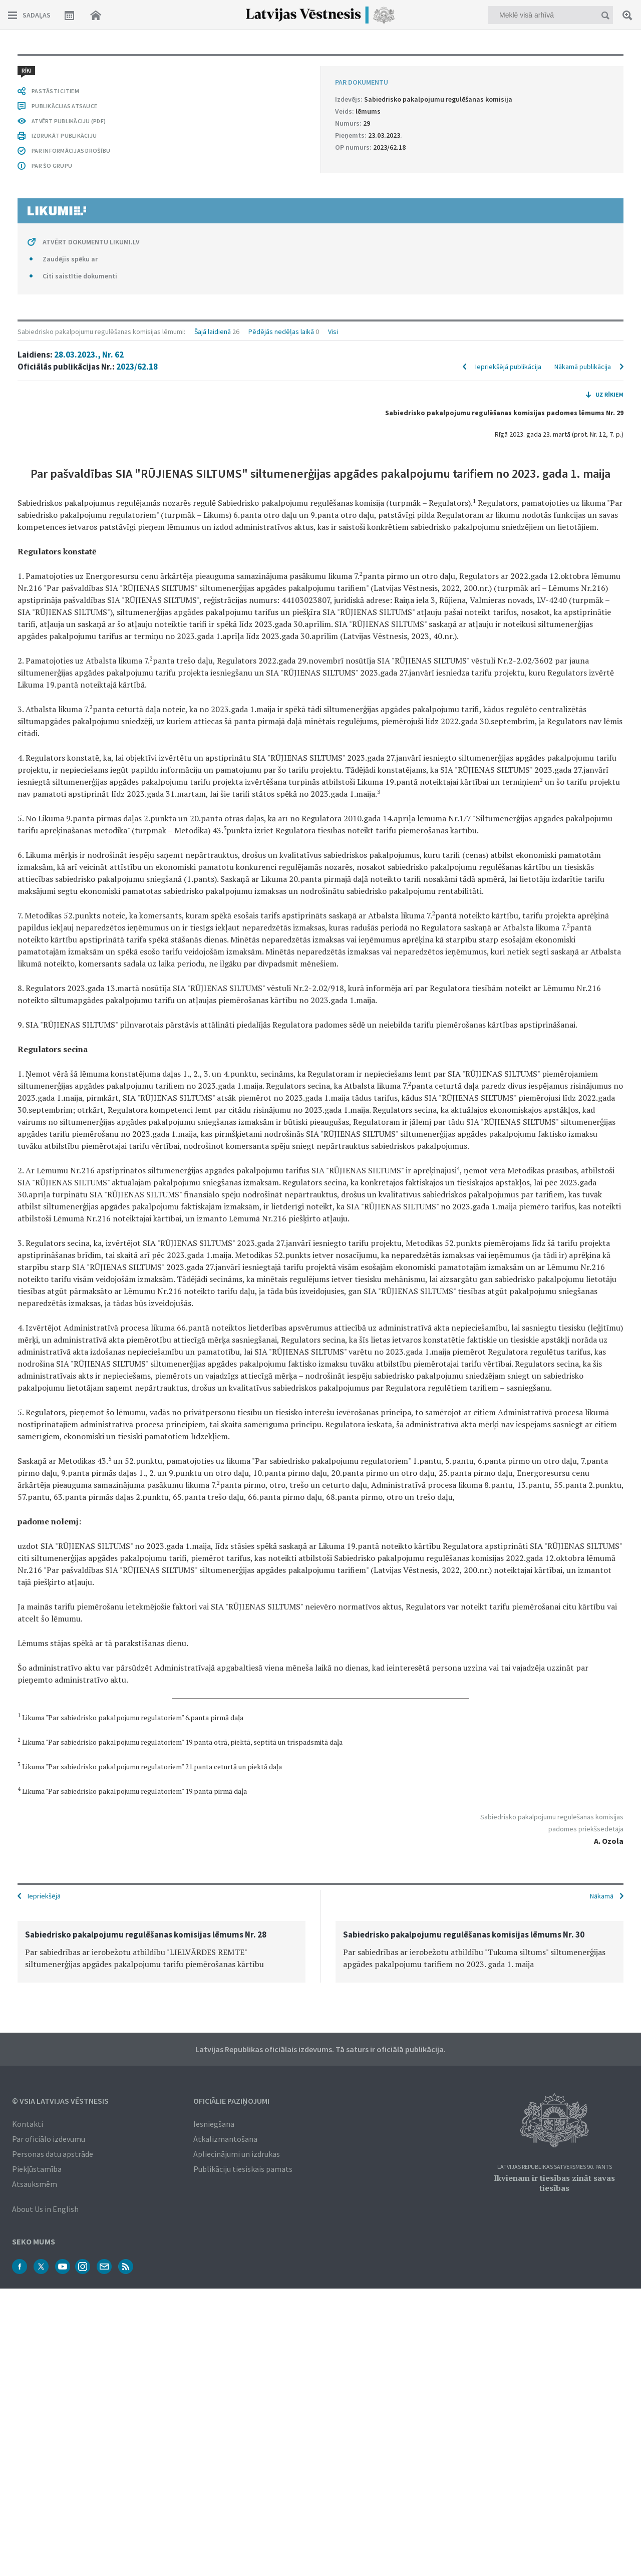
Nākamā (601, 1895)
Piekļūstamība (37, 2169)
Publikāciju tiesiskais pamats (242, 2169)
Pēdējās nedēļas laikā (281, 331)
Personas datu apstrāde (52, 2154)
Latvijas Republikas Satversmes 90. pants (554, 2167)
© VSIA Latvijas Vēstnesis (60, 2101)
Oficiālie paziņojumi (231, 2101)
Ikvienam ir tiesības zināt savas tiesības (554, 2183)
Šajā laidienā (212, 331)
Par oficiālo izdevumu (48, 2139)
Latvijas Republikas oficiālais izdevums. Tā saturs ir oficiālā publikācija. (320, 2049)
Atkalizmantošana (225, 2139)
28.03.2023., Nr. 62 (89, 354)
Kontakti (27, 2124)
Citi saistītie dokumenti (80, 275)
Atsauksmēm (34, 2184)
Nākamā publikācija (582, 366)
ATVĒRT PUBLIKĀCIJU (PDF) (69, 121)
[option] (161, 1952)
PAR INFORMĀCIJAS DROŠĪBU (71, 150)
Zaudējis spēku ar (70, 258)
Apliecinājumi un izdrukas (236, 2154)
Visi (333, 331)
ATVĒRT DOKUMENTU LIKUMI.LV (91, 241)
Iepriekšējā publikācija (508, 366)
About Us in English (45, 2209)
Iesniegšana (213, 2124)
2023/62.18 (137, 366)
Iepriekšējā (44, 1895)
